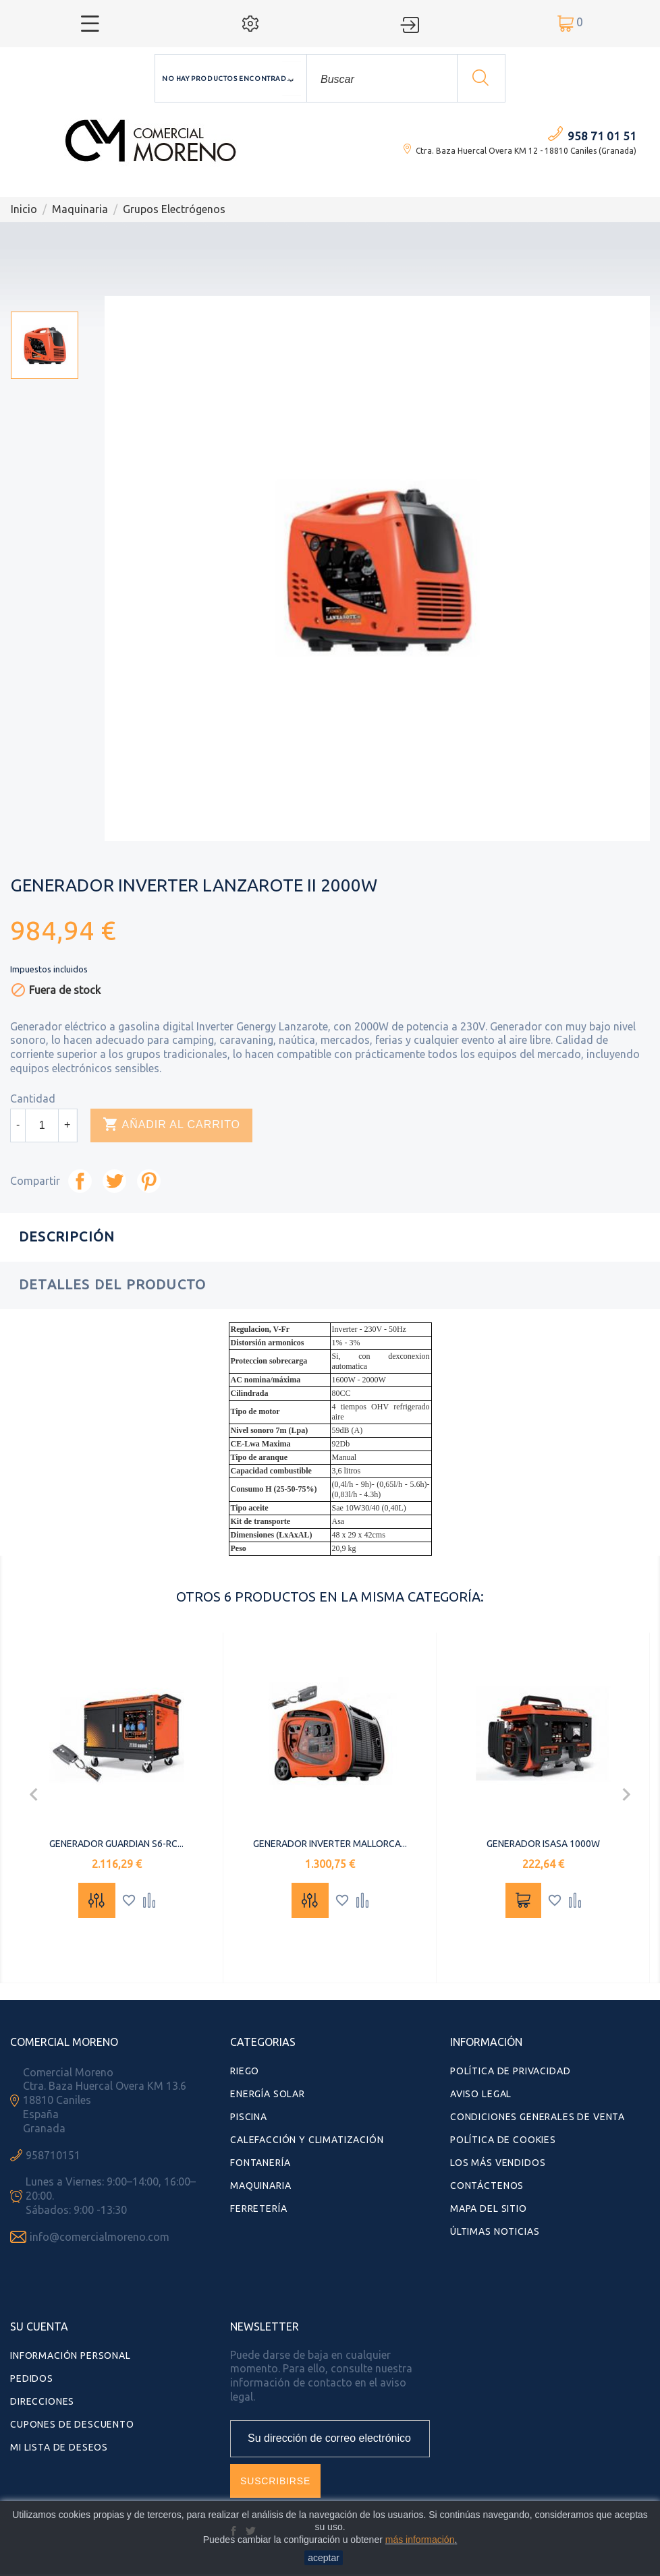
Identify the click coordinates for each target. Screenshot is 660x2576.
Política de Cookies (503, 2139)
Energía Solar (267, 2093)
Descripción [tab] (67, 1236)
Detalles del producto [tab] (112, 1284)
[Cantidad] (42, 1125)
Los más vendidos (497, 2162)
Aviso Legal (481, 2093)
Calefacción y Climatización (307, 2139)
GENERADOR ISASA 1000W (543, 1843)
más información (420, 2539)
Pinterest (149, 1181)
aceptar (323, 2557)
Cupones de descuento (72, 2424)
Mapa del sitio (488, 2208)
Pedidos (31, 2378)
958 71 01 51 (602, 135)
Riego (244, 2071)
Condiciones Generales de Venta (537, 2116)
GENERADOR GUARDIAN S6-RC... (116, 1843)
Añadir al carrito (171, 1125)
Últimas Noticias (494, 2231)
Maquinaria (260, 2185)
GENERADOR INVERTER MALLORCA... (330, 1843)
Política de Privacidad (510, 2071)
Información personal (70, 2355)
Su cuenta (39, 2326)
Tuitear (114, 1181)
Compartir (80, 1181)
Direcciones (42, 2401)
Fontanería (260, 2162)
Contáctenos (487, 2185)
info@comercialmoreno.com (99, 2237)
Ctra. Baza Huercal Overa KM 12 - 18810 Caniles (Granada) (526, 150)
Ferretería (258, 2208)
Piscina (248, 2116)
